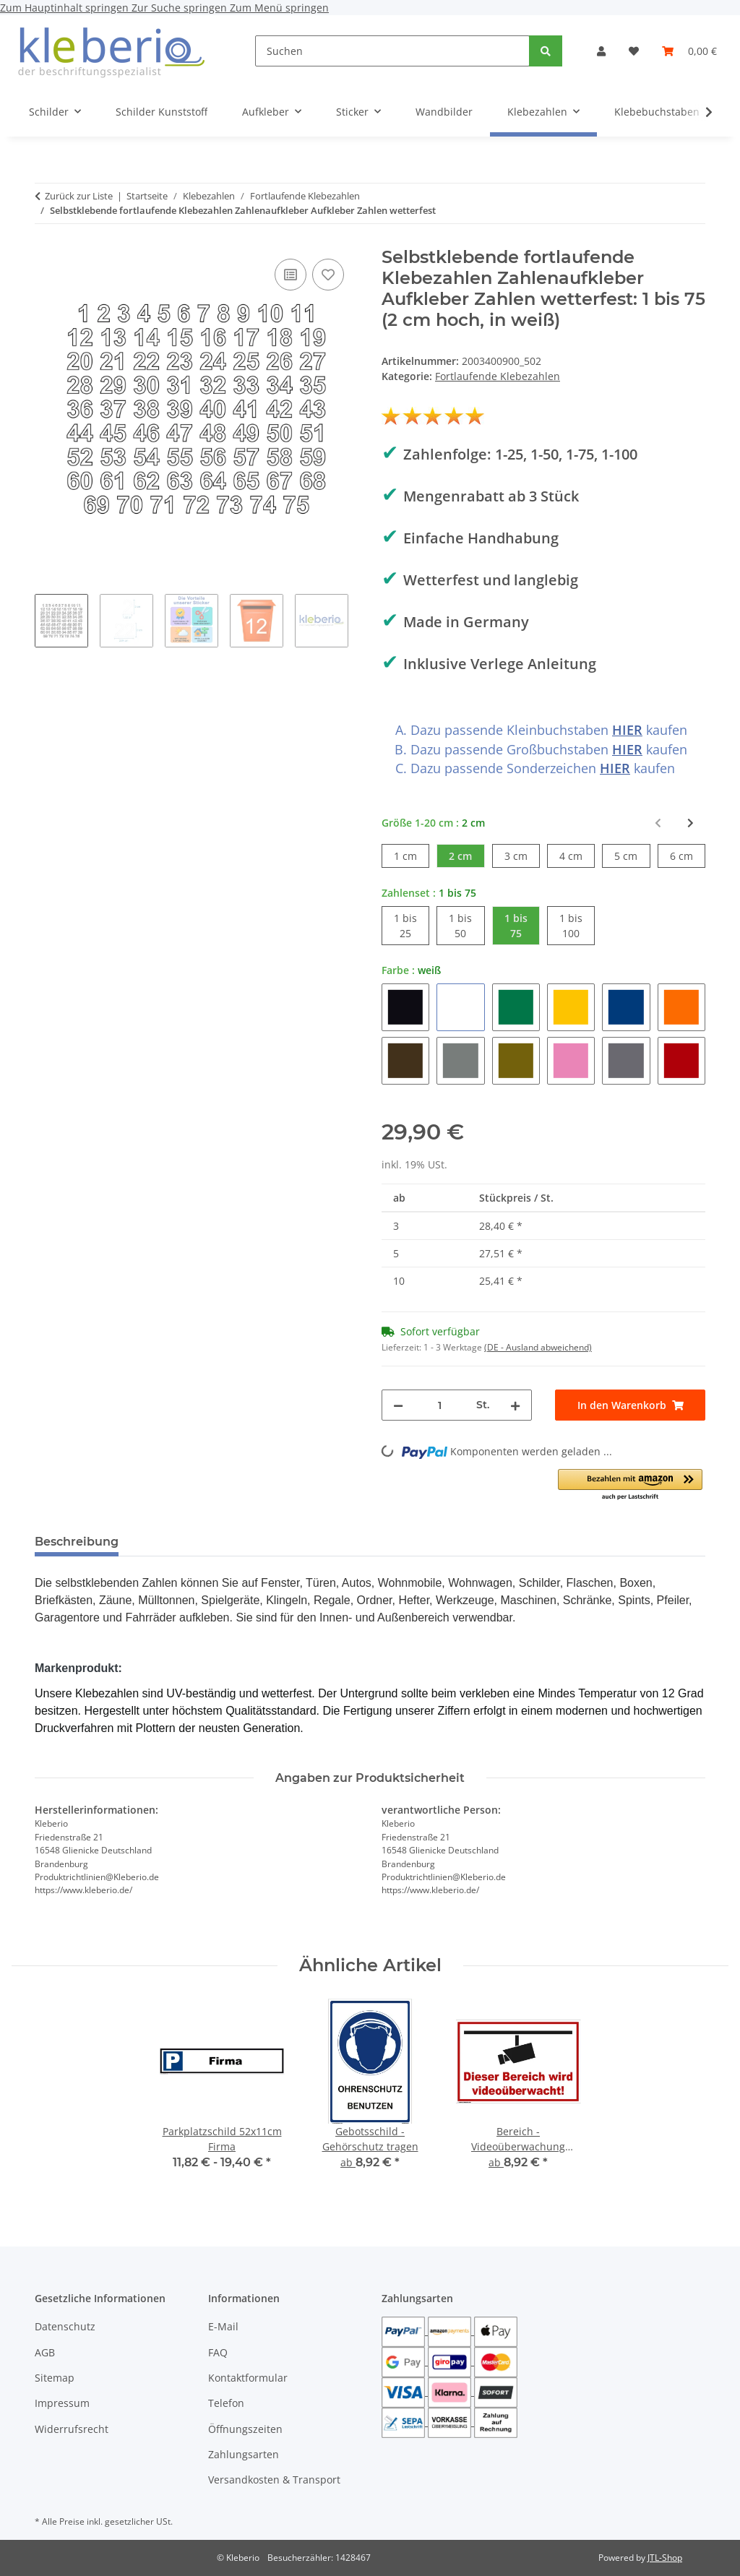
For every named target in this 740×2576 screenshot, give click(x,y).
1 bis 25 (411, 925)
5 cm (632, 855)
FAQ (218, 2352)
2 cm (466, 855)
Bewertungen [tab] (183, 1541)
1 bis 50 (466, 925)
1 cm (411, 855)
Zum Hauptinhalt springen (66, 7)
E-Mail (223, 2326)
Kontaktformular (248, 2378)
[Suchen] (392, 50)
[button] (601, 51)
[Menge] (439, 1405)
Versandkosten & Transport (274, 2479)
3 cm (522, 855)
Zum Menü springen (279, 7)
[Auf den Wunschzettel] (328, 274)
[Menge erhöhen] (515, 1405)
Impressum (62, 2403)
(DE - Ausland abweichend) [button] (538, 1347)
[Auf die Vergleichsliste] (290, 274)
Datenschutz (65, 2326)
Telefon (226, 2403)
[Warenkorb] (689, 51)
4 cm (577, 855)
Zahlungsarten (243, 2454)
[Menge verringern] (398, 1405)
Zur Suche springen (181, 7)
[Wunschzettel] (633, 51)
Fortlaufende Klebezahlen (497, 376)
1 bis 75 (522, 925)
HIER (627, 729)
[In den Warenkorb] (630, 1405)
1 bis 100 (577, 925)
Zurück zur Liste (79, 195)
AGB (45, 2352)
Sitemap (54, 2378)
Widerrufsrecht (71, 2429)
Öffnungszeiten (245, 2429)
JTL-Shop (665, 2557)
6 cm (687, 855)
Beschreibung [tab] (77, 1541)
